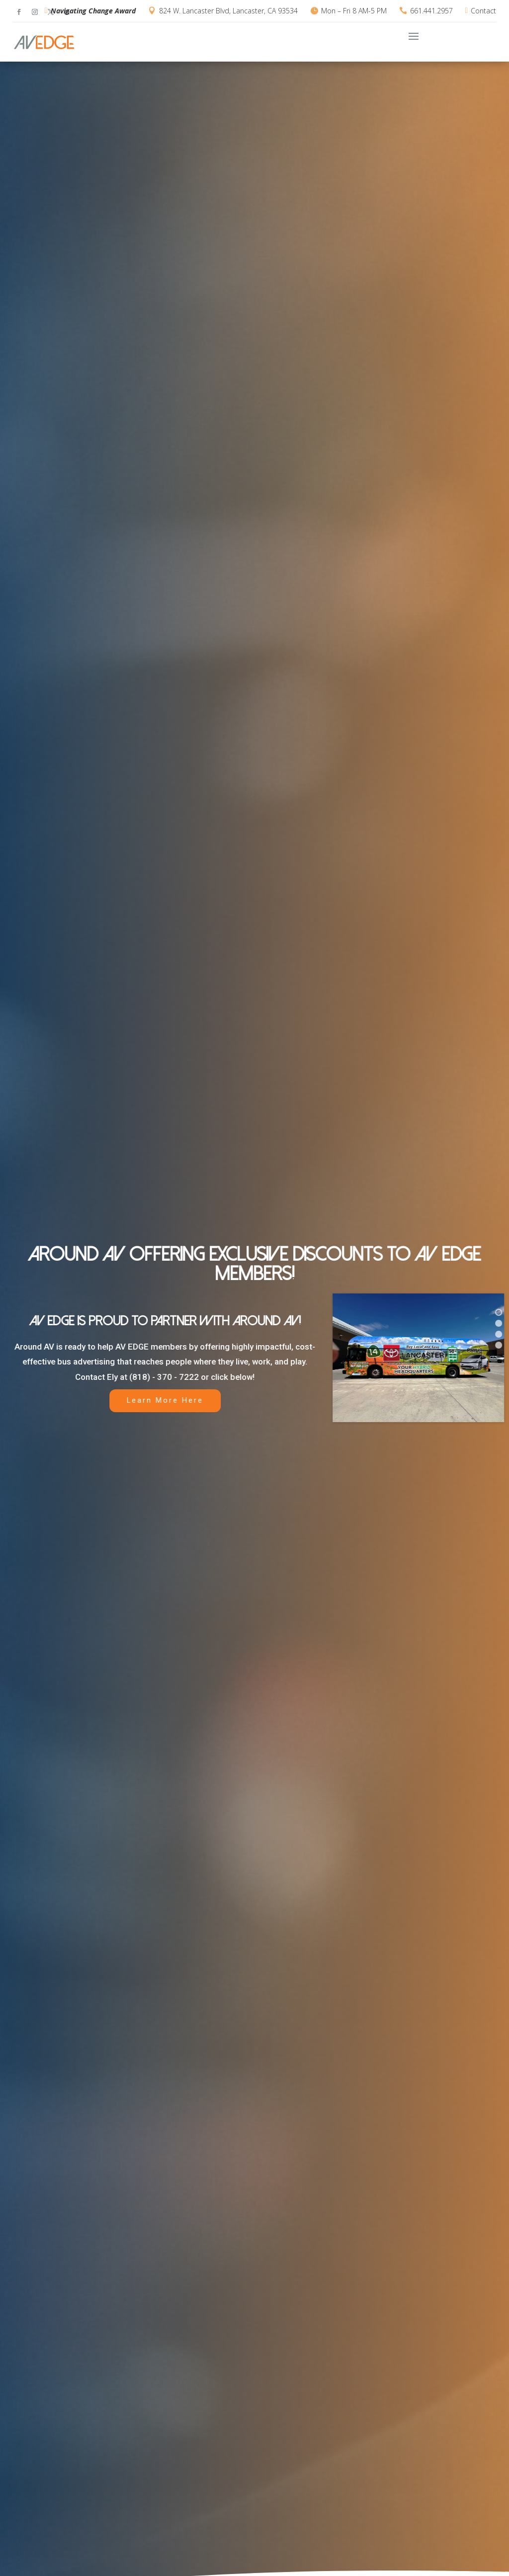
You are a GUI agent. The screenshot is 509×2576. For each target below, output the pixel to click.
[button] (499, 1312)
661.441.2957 (431, 10)
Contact (483, 10)
